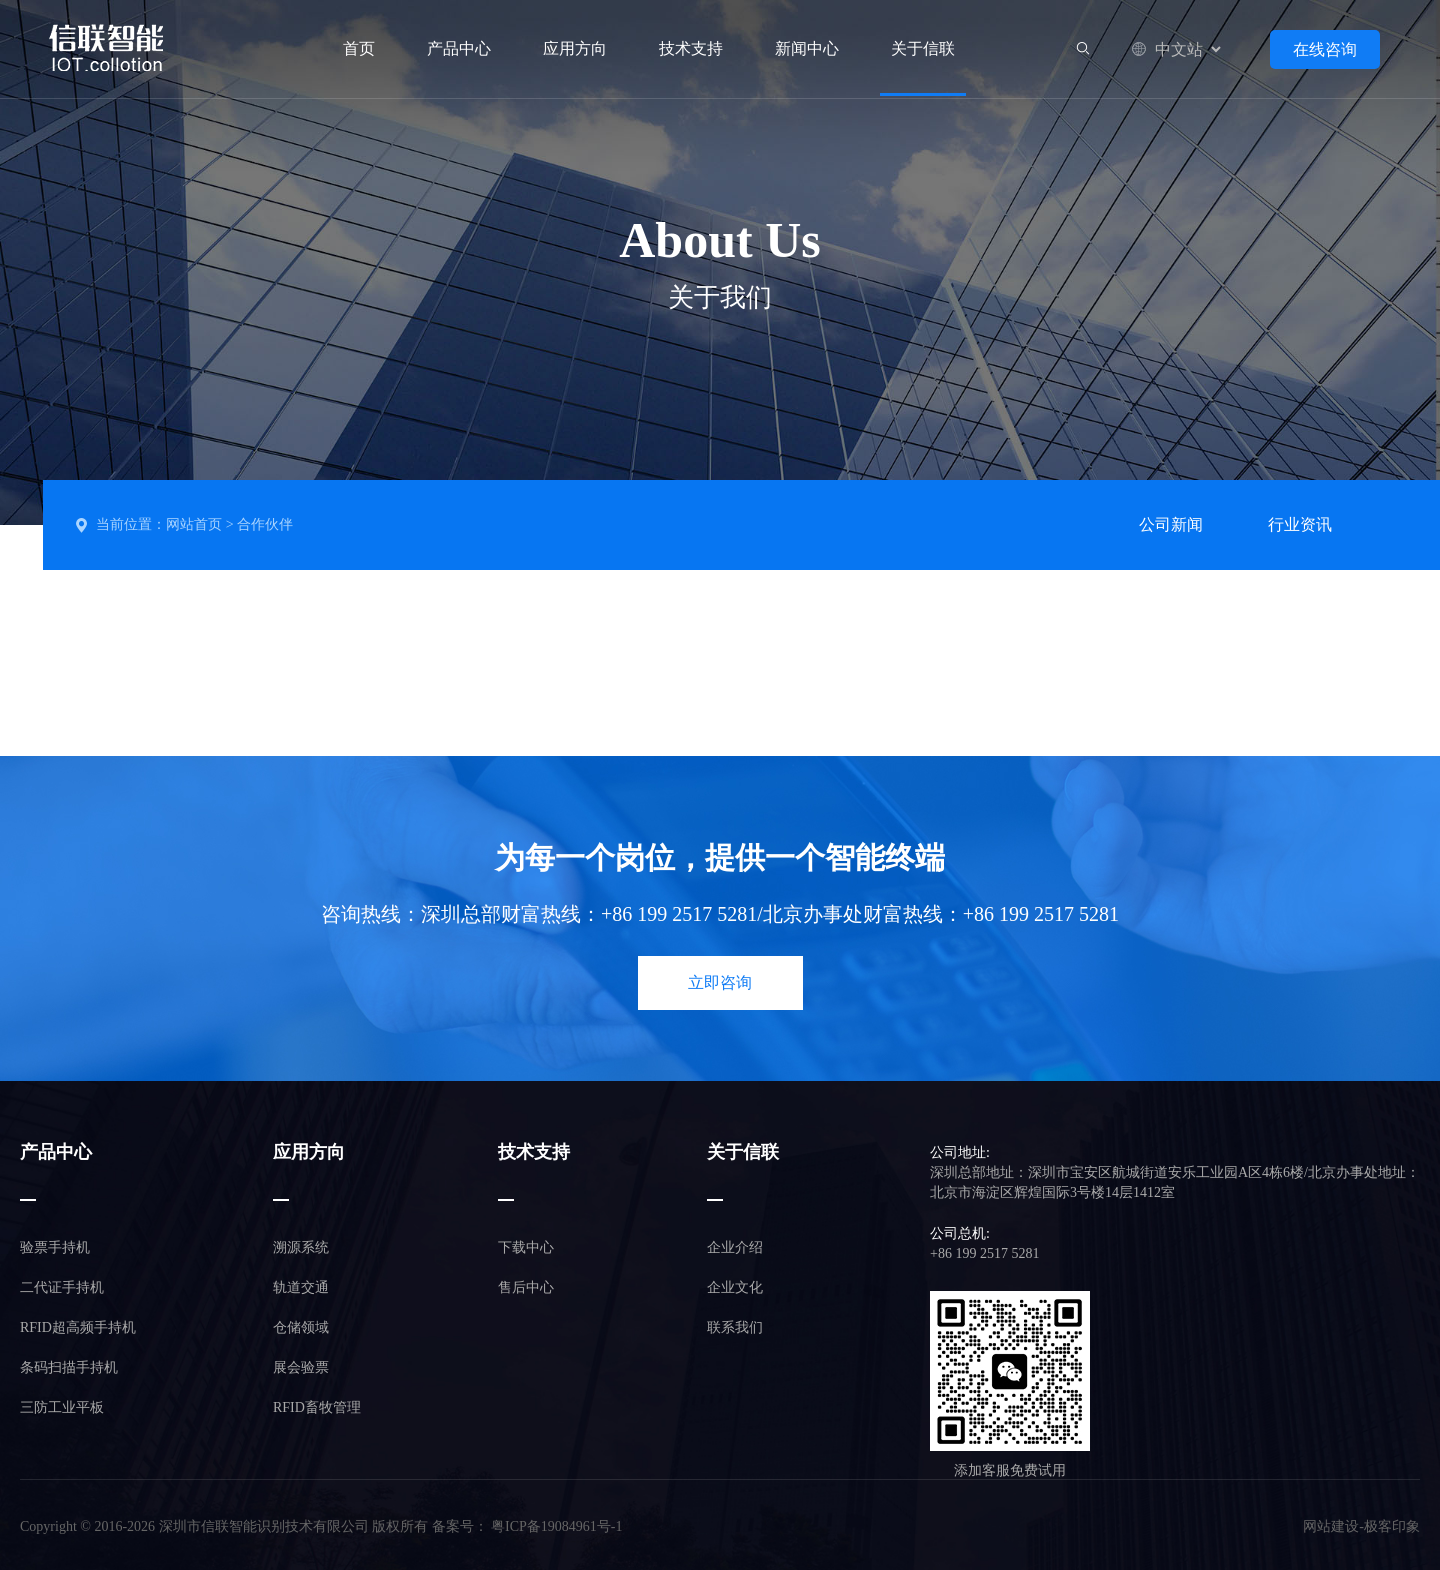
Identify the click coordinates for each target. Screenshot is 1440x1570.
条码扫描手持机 (69, 1367)
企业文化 (735, 1287)
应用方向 (575, 48)
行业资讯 (1300, 524)
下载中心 (526, 1247)
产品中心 (459, 48)
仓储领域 (301, 1327)
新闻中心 (807, 48)
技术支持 (691, 48)
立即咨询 (720, 982)
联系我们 (735, 1327)
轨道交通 (301, 1287)
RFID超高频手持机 (78, 1327)
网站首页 (194, 524)
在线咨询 (1325, 49)
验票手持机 (55, 1247)
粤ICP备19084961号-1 (556, 1526)
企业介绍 (735, 1247)
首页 (359, 48)
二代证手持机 (62, 1287)
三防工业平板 (62, 1407)
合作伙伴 (265, 524)
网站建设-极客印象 (1361, 1526)
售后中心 (526, 1287)
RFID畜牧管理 (317, 1407)
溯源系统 (301, 1247)
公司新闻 (1171, 524)
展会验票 (301, 1367)
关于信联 (923, 49)
